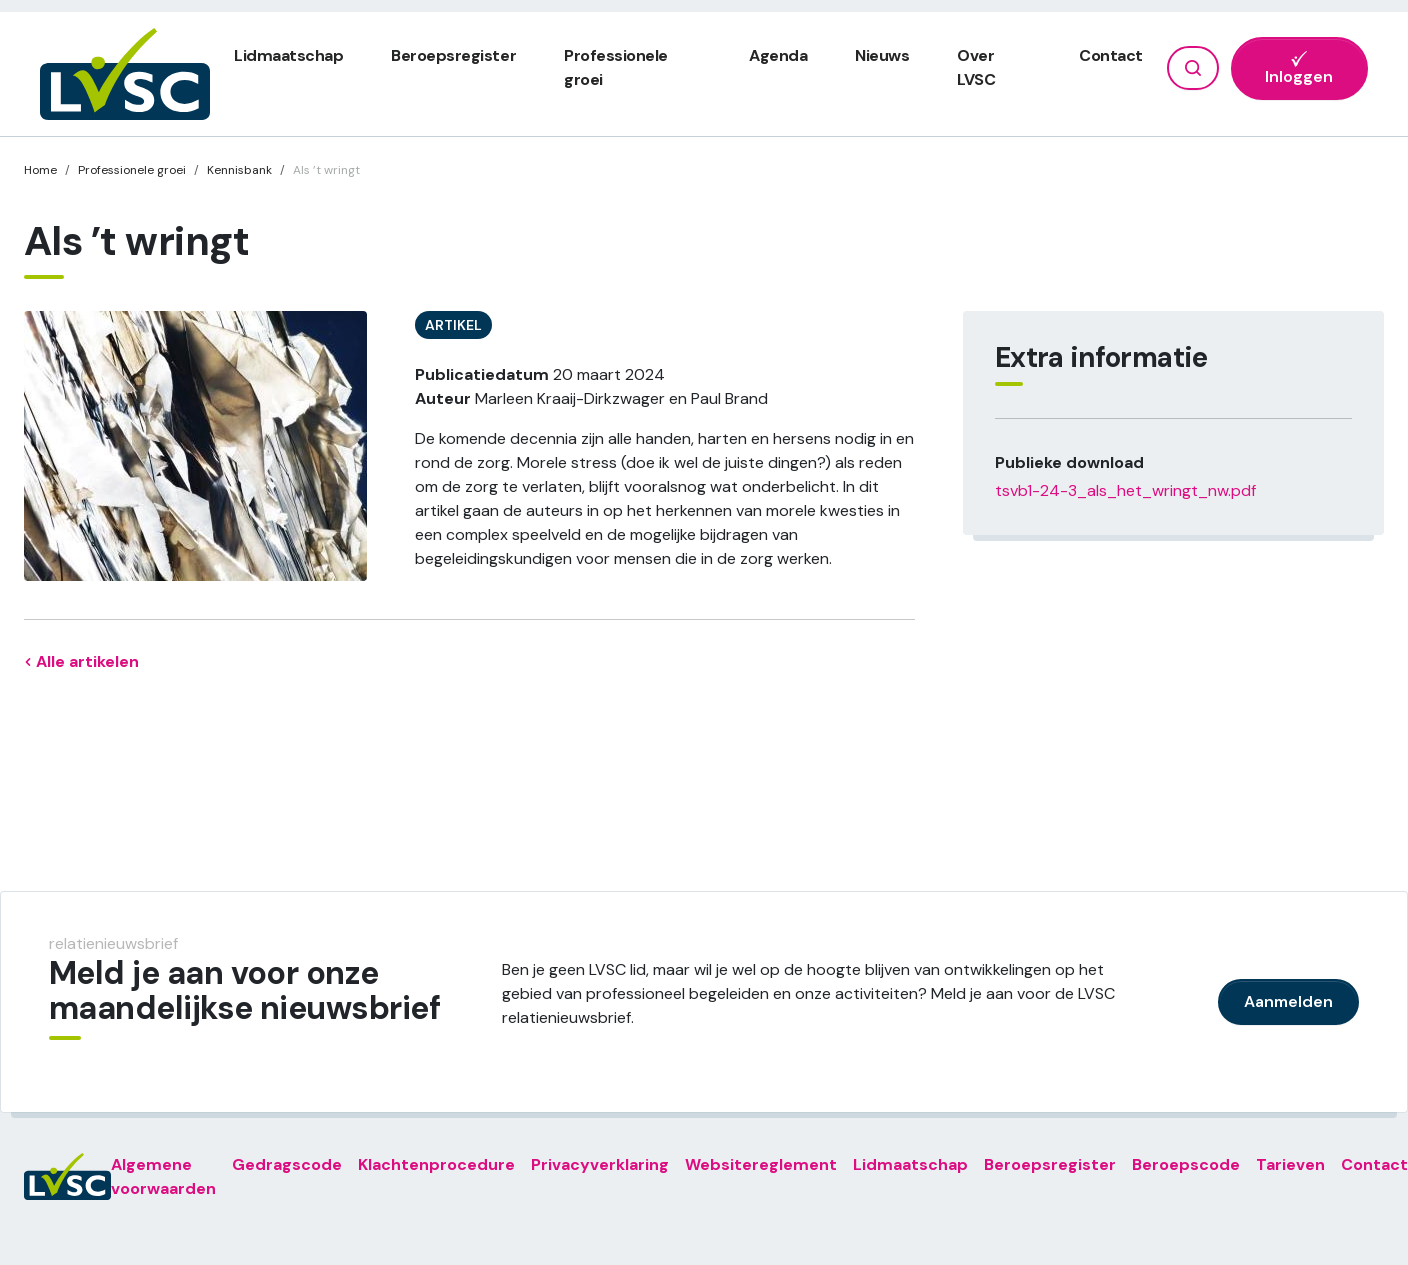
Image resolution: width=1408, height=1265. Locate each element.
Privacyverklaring (600, 1164)
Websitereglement (761, 1164)
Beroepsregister (453, 55)
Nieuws (882, 55)
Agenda (778, 55)
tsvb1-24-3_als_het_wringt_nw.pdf (1125, 490)
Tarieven (1290, 1164)
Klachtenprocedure (436, 1164)
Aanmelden (1288, 1001)
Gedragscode (287, 1164)
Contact (1111, 55)
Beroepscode (1186, 1164)
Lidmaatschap (288, 55)
